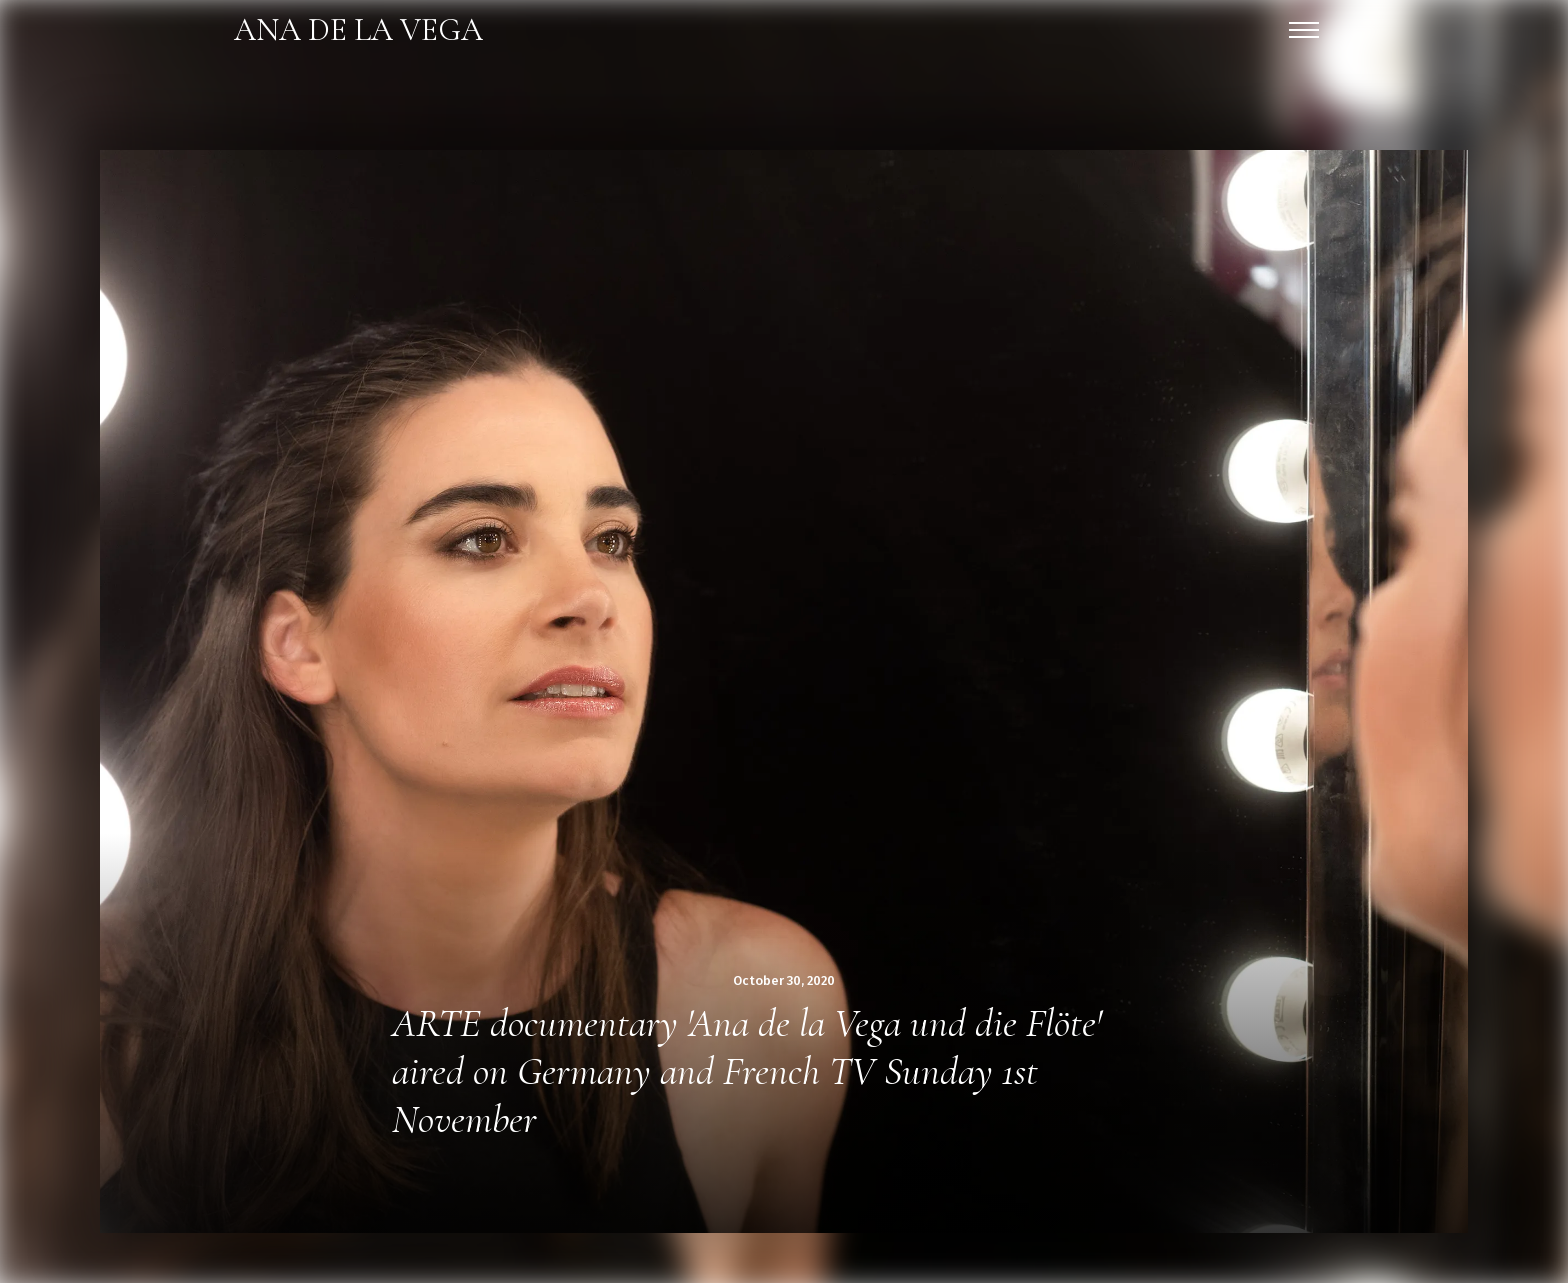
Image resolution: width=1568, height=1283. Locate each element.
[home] (358, 30)
